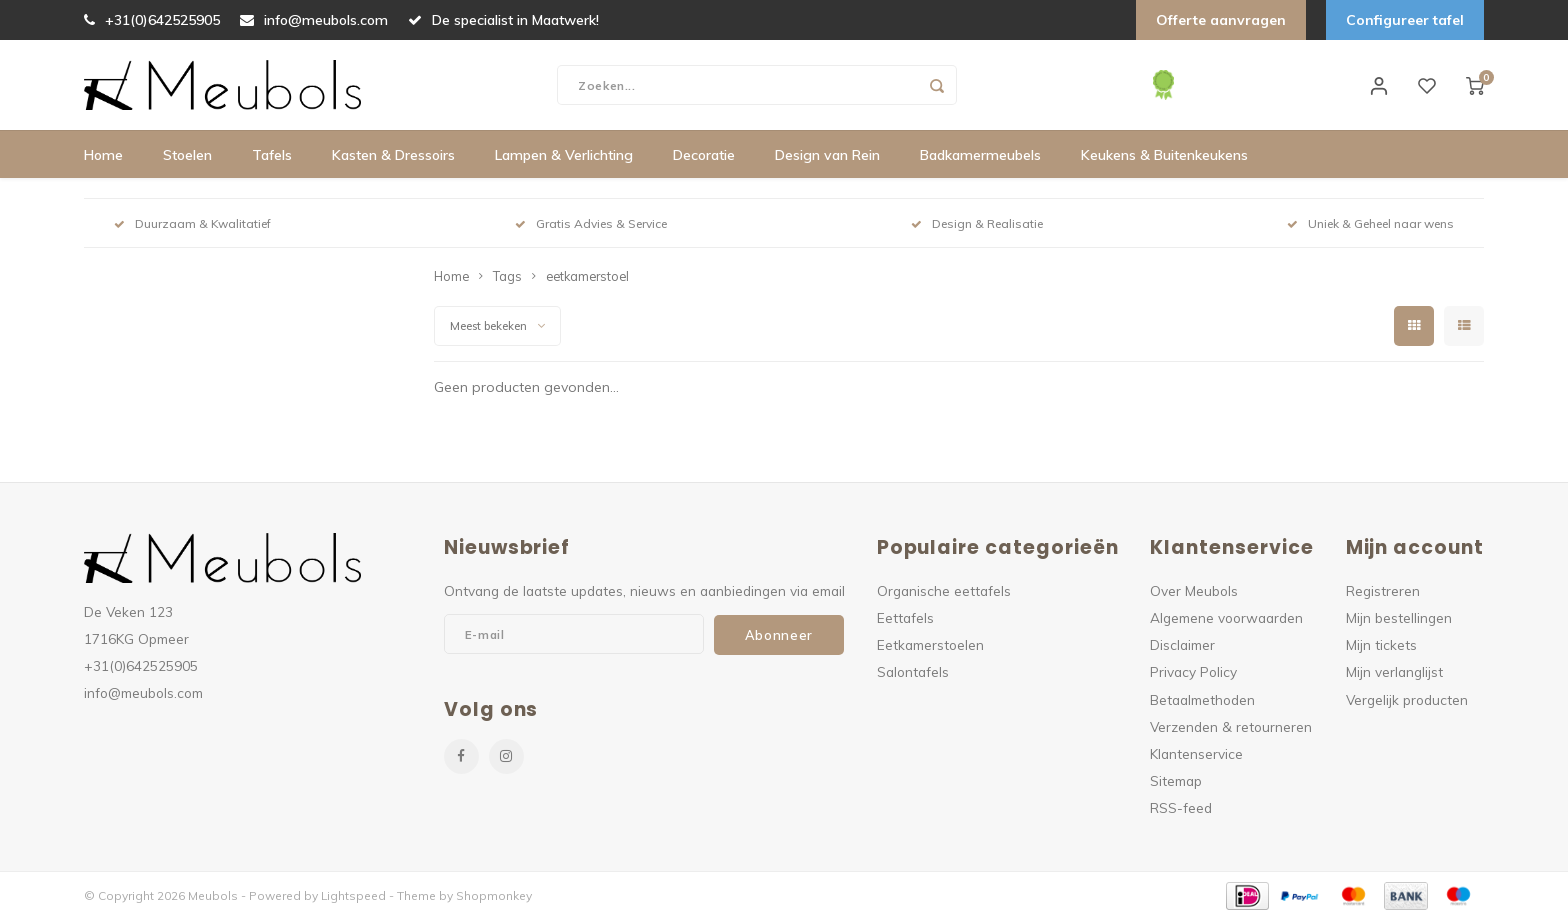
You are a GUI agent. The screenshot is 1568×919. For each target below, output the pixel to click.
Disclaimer (1182, 644)
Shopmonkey (494, 895)
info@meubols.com (314, 20)
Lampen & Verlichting (564, 155)
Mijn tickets (1381, 644)
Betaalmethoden (1202, 699)
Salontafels (913, 671)
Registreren (1383, 590)
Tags (507, 276)
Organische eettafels (944, 590)
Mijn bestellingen (1399, 617)
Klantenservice (1196, 753)
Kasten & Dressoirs (393, 155)
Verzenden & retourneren (1231, 726)
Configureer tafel (1405, 20)
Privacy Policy (1193, 671)
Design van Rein (827, 155)
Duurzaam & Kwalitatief (192, 223)
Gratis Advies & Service (591, 223)
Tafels (272, 155)
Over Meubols (1194, 590)
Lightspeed (353, 895)
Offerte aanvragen (1221, 20)
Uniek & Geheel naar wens (1370, 223)
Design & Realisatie (977, 223)
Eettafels (905, 617)
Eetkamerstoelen (930, 644)
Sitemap (1176, 780)
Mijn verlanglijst (1394, 671)
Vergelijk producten (1407, 699)
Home (103, 155)
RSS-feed (1181, 807)
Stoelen (187, 155)
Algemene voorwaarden (1226, 617)
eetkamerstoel (587, 276)
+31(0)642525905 (152, 20)
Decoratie (704, 155)
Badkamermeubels (980, 155)
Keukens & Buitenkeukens (1164, 155)
